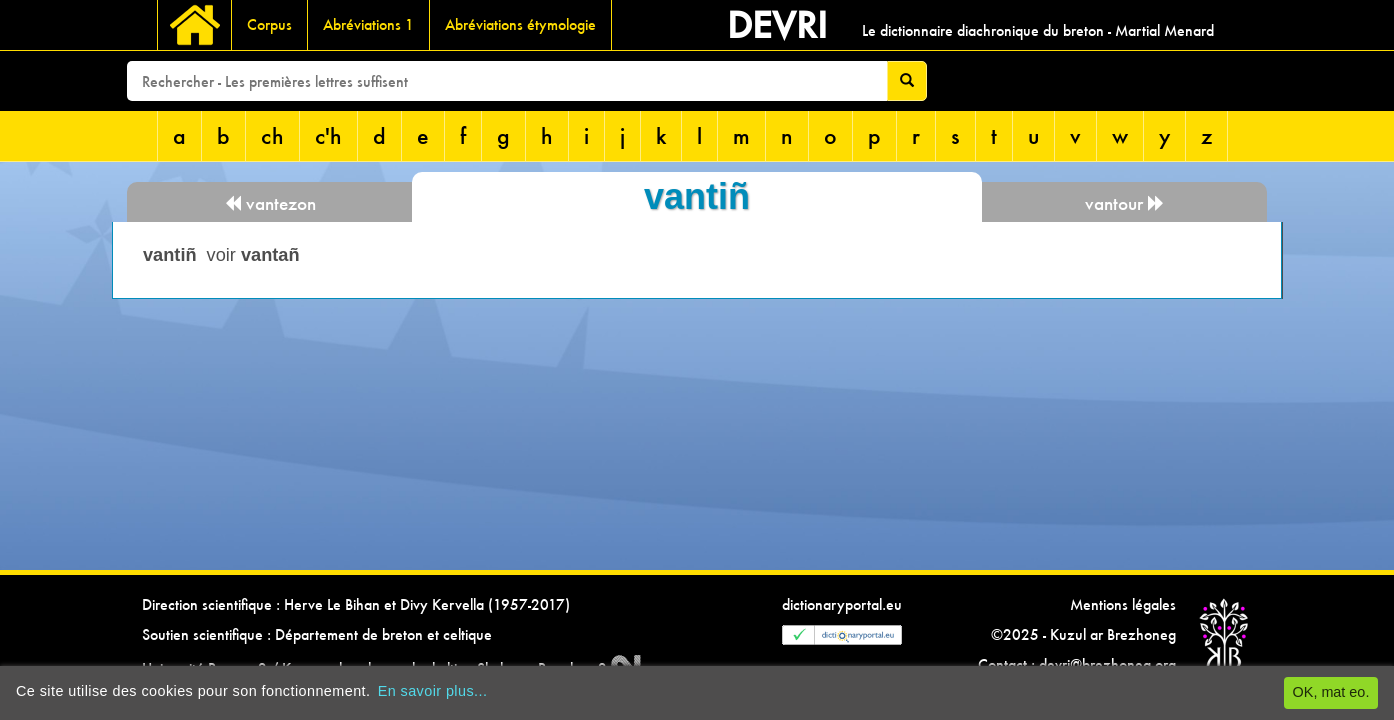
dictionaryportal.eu (842, 604)
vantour (1125, 203)
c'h (328, 135)
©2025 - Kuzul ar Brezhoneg (1083, 634)
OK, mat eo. (1331, 692)
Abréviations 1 (368, 24)
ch (272, 135)
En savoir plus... (433, 691)
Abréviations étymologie (520, 24)
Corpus (269, 24)
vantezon (270, 203)
